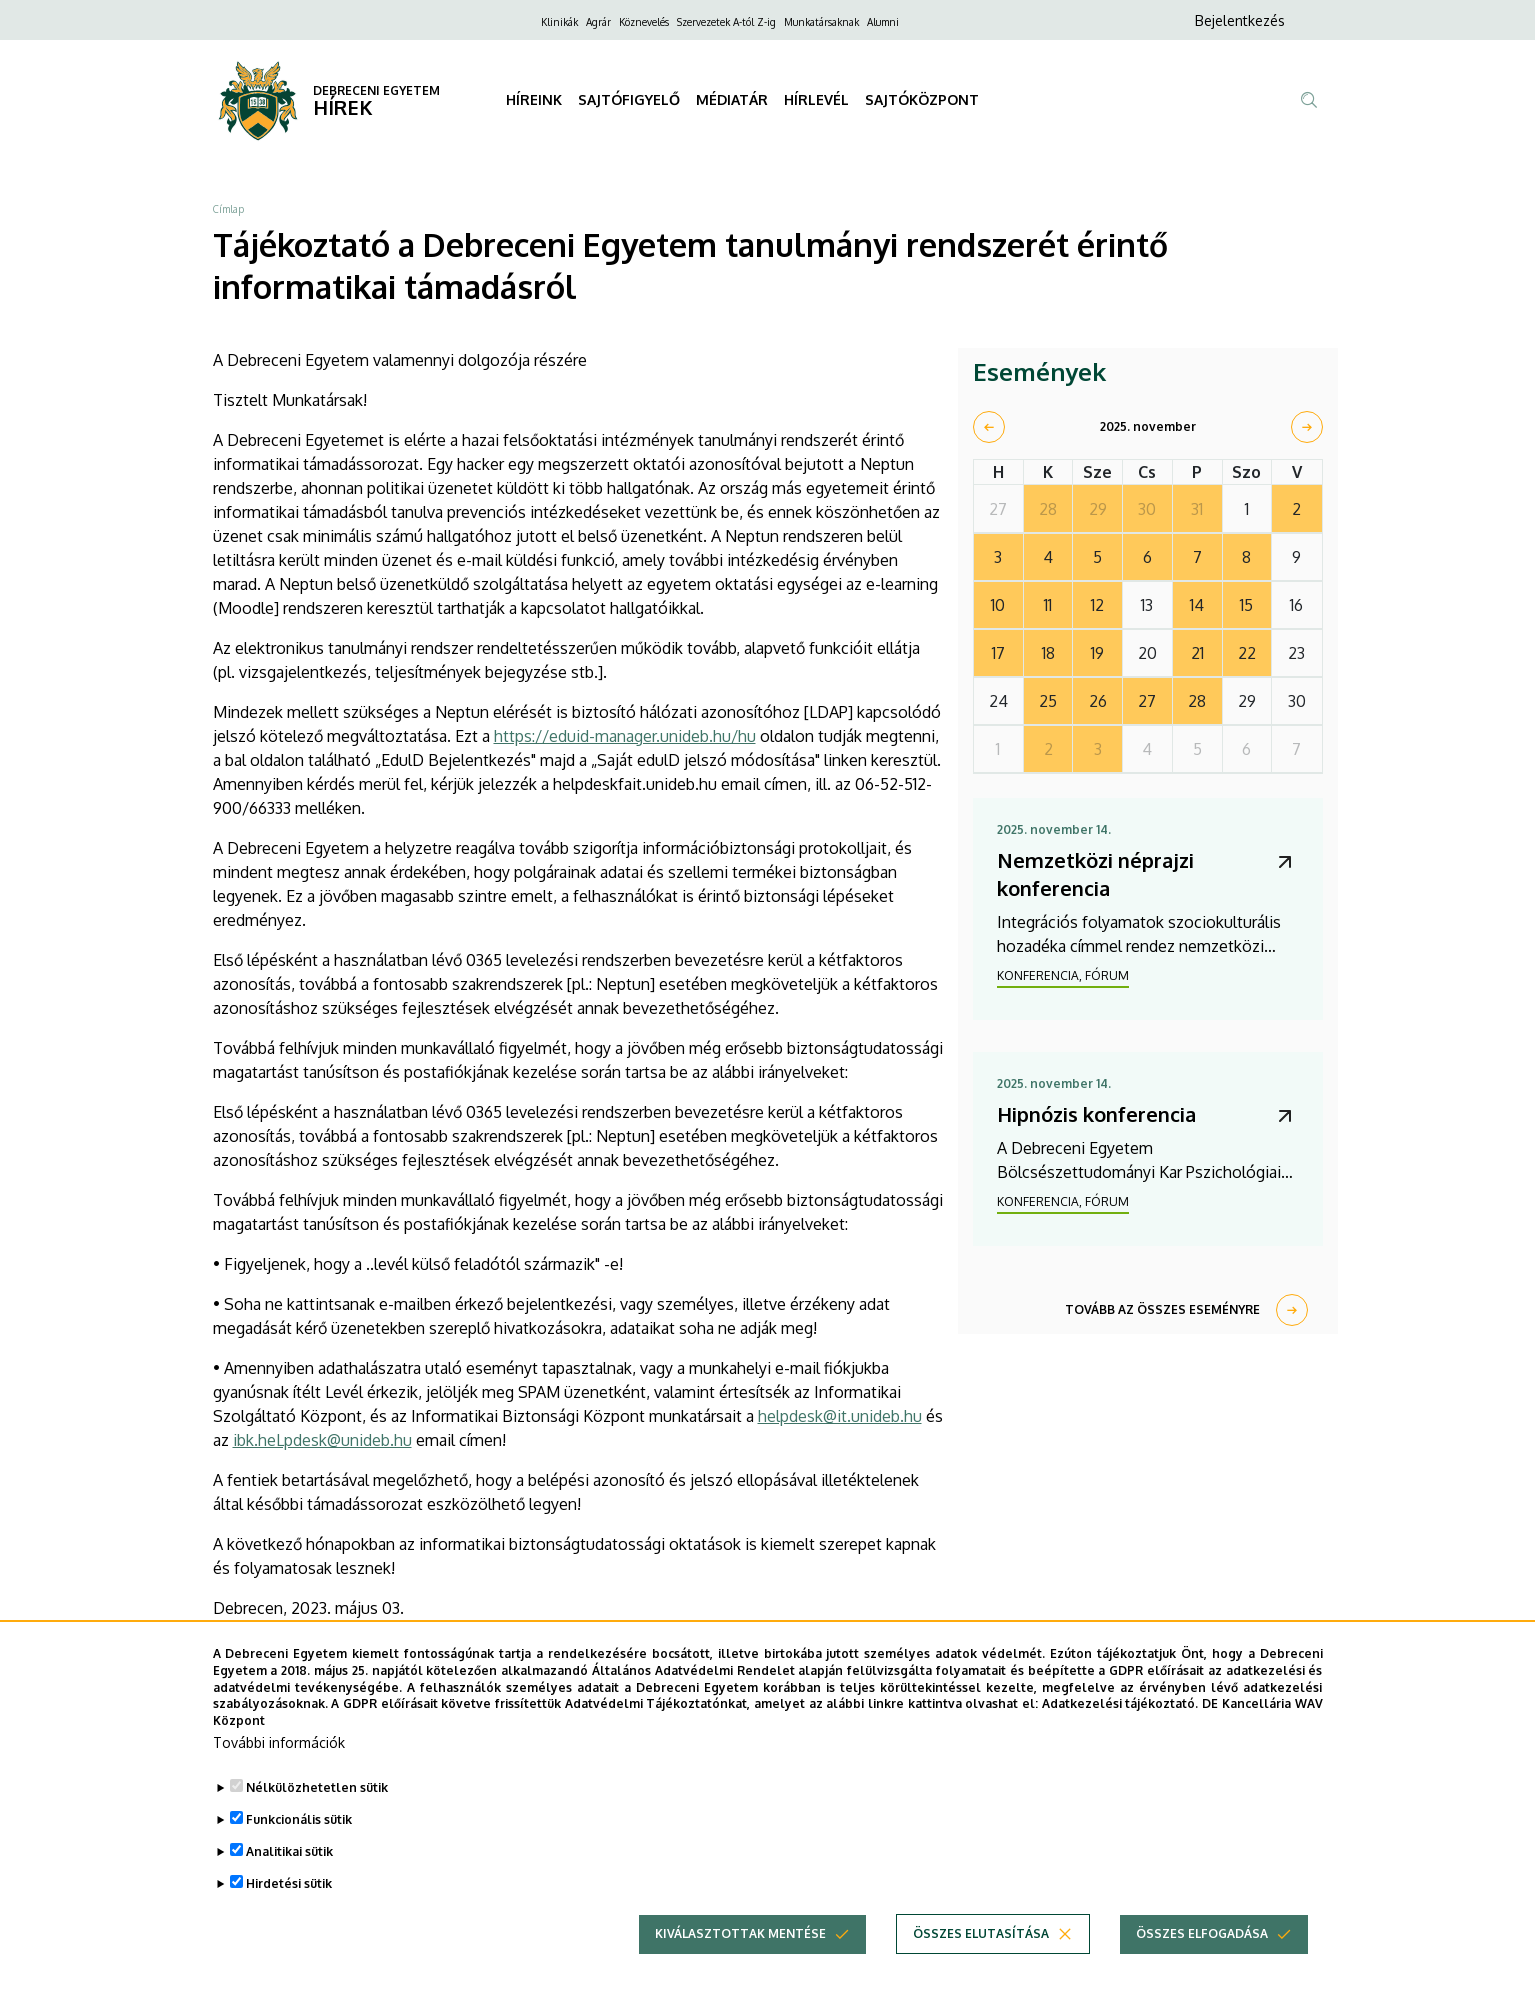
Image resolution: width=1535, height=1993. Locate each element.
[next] (1307, 427)
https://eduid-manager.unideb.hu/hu (625, 736)
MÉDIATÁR (732, 99)
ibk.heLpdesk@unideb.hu (322, 1440)
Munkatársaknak (821, 22)
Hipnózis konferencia (1096, 1114)
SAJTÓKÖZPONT (922, 99)
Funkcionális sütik (299, 1854)
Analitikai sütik (289, 1886)
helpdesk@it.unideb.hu (840, 1416)
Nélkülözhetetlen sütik (317, 1822)
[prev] (989, 427)
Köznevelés (644, 22)
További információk (279, 1777)
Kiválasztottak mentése (740, 1968)
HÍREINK (534, 99)
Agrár (598, 22)
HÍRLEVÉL (816, 99)
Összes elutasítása (981, 1968)
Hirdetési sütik (289, 1918)
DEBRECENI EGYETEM (376, 90)
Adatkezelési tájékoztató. (1120, 1738)
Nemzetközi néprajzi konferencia (1095, 874)
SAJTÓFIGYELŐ (629, 99)
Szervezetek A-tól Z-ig (726, 22)
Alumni (883, 22)
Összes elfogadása (1202, 1968)
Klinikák (559, 22)
